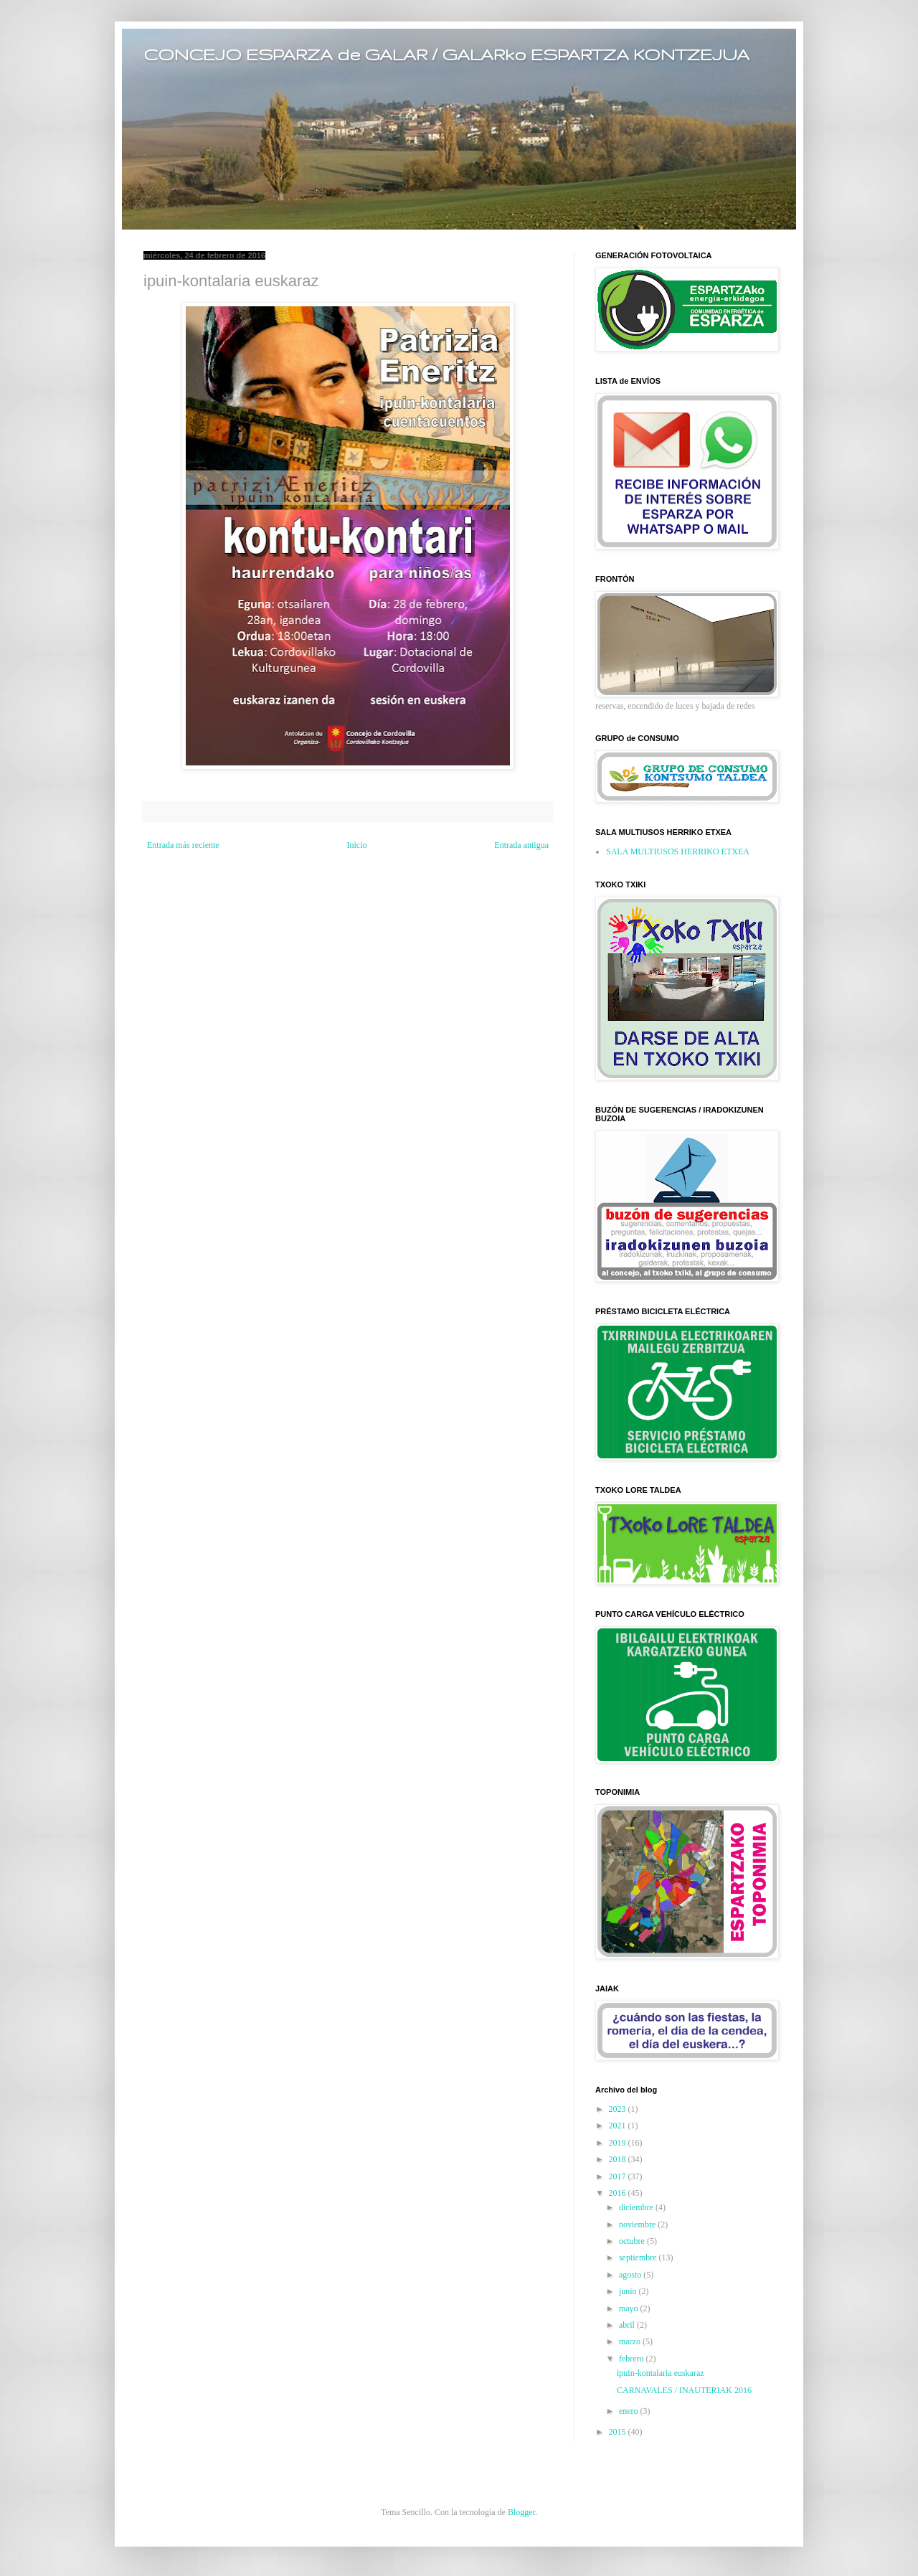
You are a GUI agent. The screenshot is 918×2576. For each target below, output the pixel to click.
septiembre (639, 2257)
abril (628, 2325)
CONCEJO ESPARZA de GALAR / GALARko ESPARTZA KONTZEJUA (446, 53)
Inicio (356, 845)
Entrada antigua (521, 845)
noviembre (638, 2224)
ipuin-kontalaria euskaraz (660, 2373)
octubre (633, 2241)
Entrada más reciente (183, 845)
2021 (618, 2125)
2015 (618, 2432)
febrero (632, 2359)
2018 (618, 2159)
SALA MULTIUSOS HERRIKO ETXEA (677, 851)
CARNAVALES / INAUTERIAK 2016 (684, 2390)
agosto (631, 2275)
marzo (631, 2341)
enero (629, 2411)
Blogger (521, 2512)
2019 (618, 2143)
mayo (629, 2308)
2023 (618, 2109)
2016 (618, 2193)
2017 (618, 2176)
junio (629, 2291)
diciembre (637, 2207)
